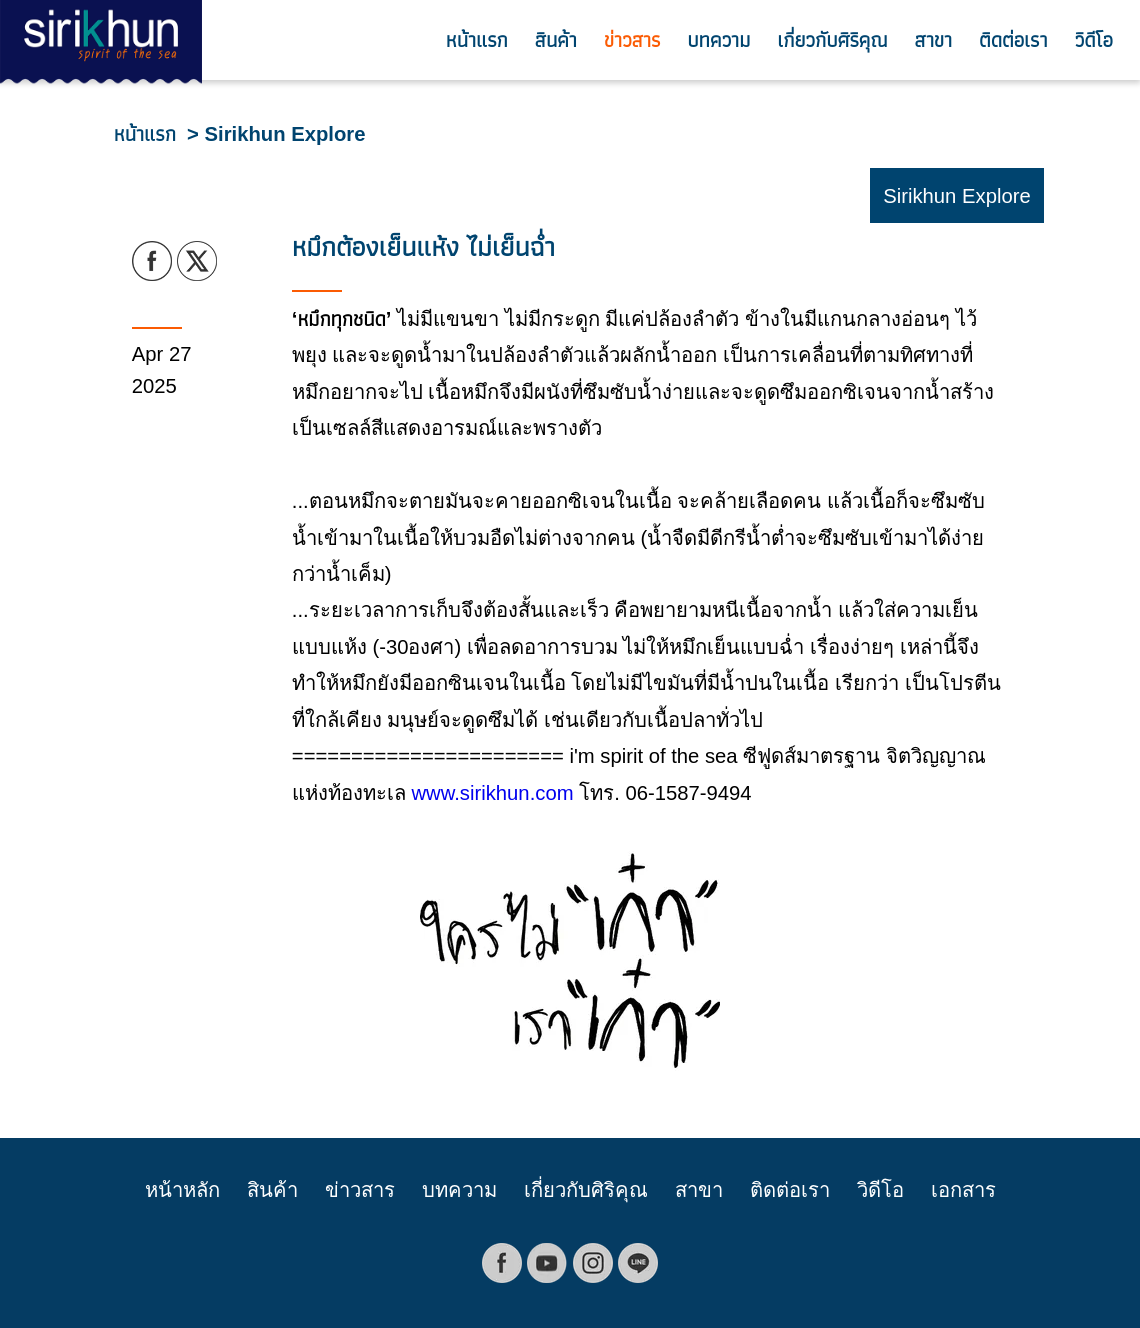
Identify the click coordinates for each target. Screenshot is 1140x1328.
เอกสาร (963, 1190)
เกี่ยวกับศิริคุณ (832, 40)
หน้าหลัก (182, 1190)
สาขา (933, 40)
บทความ (718, 40)
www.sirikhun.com (492, 793)
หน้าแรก (477, 40)
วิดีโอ (1094, 40)
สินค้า (556, 40)
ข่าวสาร (632, 40)
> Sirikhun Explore (276, 134)
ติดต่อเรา (1013, 40)
